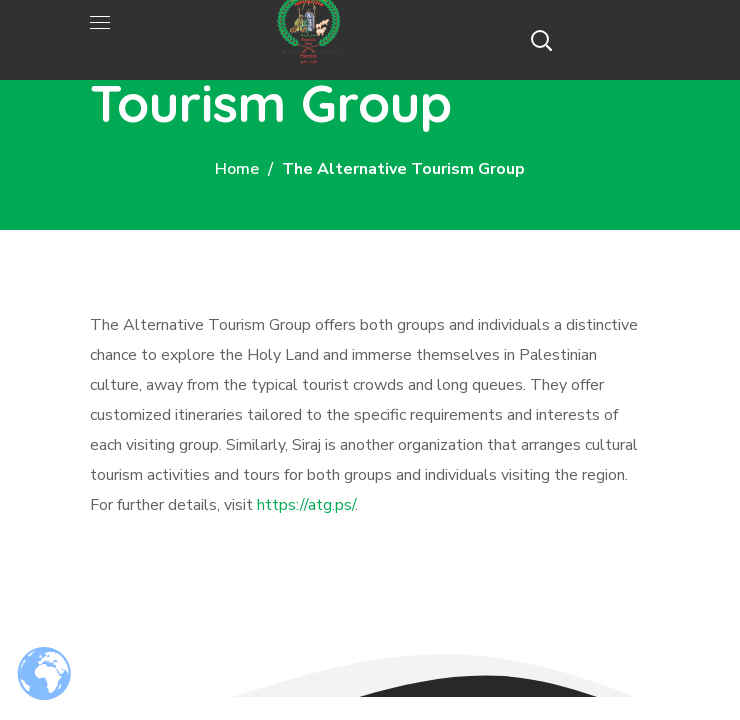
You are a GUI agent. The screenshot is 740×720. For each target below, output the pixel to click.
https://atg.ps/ (306, 505)
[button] (541, 40)
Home (237, 169)
